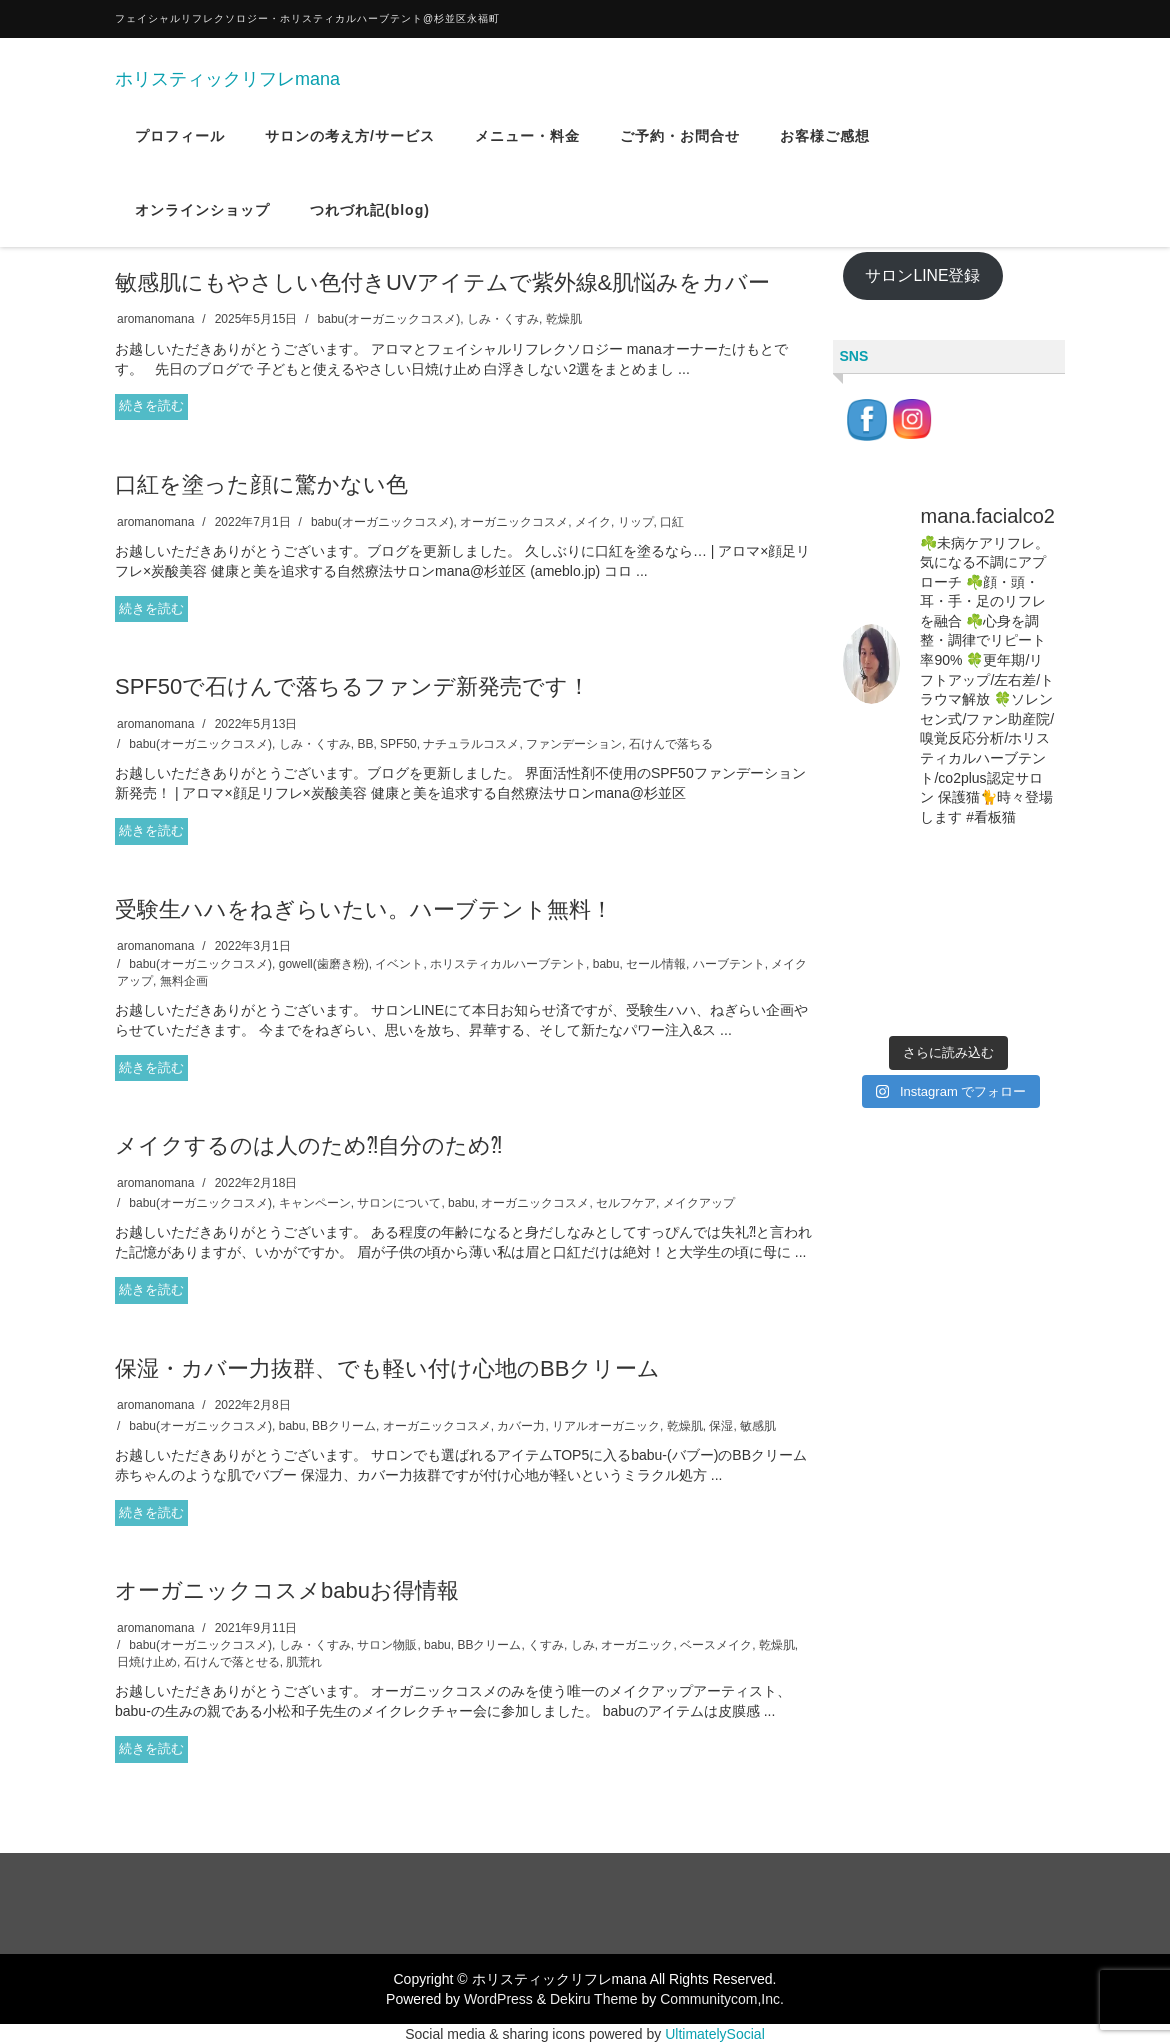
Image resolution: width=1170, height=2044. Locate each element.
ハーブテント (729, 964)
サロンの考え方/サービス (350, 149)
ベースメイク (716, 1645)
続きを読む (151, 405)
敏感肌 (758, 1426)
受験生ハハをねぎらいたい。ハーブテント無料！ (364, 909)
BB (365, 744)
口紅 (672, 522)
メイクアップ (699, 1203)
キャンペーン (315, 1203)
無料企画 (184, 981)
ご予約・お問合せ (680, 149)
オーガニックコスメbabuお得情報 (287, 1590)
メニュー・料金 (527, 149)
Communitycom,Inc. (722, 1999)
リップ (636, 522)
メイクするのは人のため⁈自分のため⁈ (308, 1145)
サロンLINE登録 (922, 275)
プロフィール (180, 149)
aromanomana (155, 319)
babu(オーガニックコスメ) (389, 319)
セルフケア (626, 1203)
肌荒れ (304, 1662)
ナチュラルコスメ (471, 744)
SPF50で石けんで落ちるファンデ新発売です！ (352, 686)
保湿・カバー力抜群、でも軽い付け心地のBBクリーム (387, 1368)
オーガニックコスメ (514, 522)
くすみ (546, 1645)
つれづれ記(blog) (370, 223)
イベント (399, 964)
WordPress (498, 1999)
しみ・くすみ (503, 319)
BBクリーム (344, 1426)
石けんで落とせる (232, 1662)
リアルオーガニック (606, 1426)
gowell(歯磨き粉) (324, 964)
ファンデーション (574, 744)
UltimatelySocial (715, 2034)
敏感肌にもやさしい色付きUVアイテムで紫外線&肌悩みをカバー (442, 282)
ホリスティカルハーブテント (508, 964)
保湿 (721, 1426)
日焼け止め (147, 1662)
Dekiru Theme (594, 1999)
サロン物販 (387, 1645)
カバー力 (521, 1426)
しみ (583, 1645)
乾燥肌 (564, 319)
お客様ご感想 (825, 149)
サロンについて (399, 1203)
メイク (593, 522)
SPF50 (398, 744)
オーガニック (637, 1645)
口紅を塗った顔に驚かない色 (261, 484)
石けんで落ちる (671, 744)
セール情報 (656, 964)
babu (606, 964)
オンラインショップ (202, 223)
